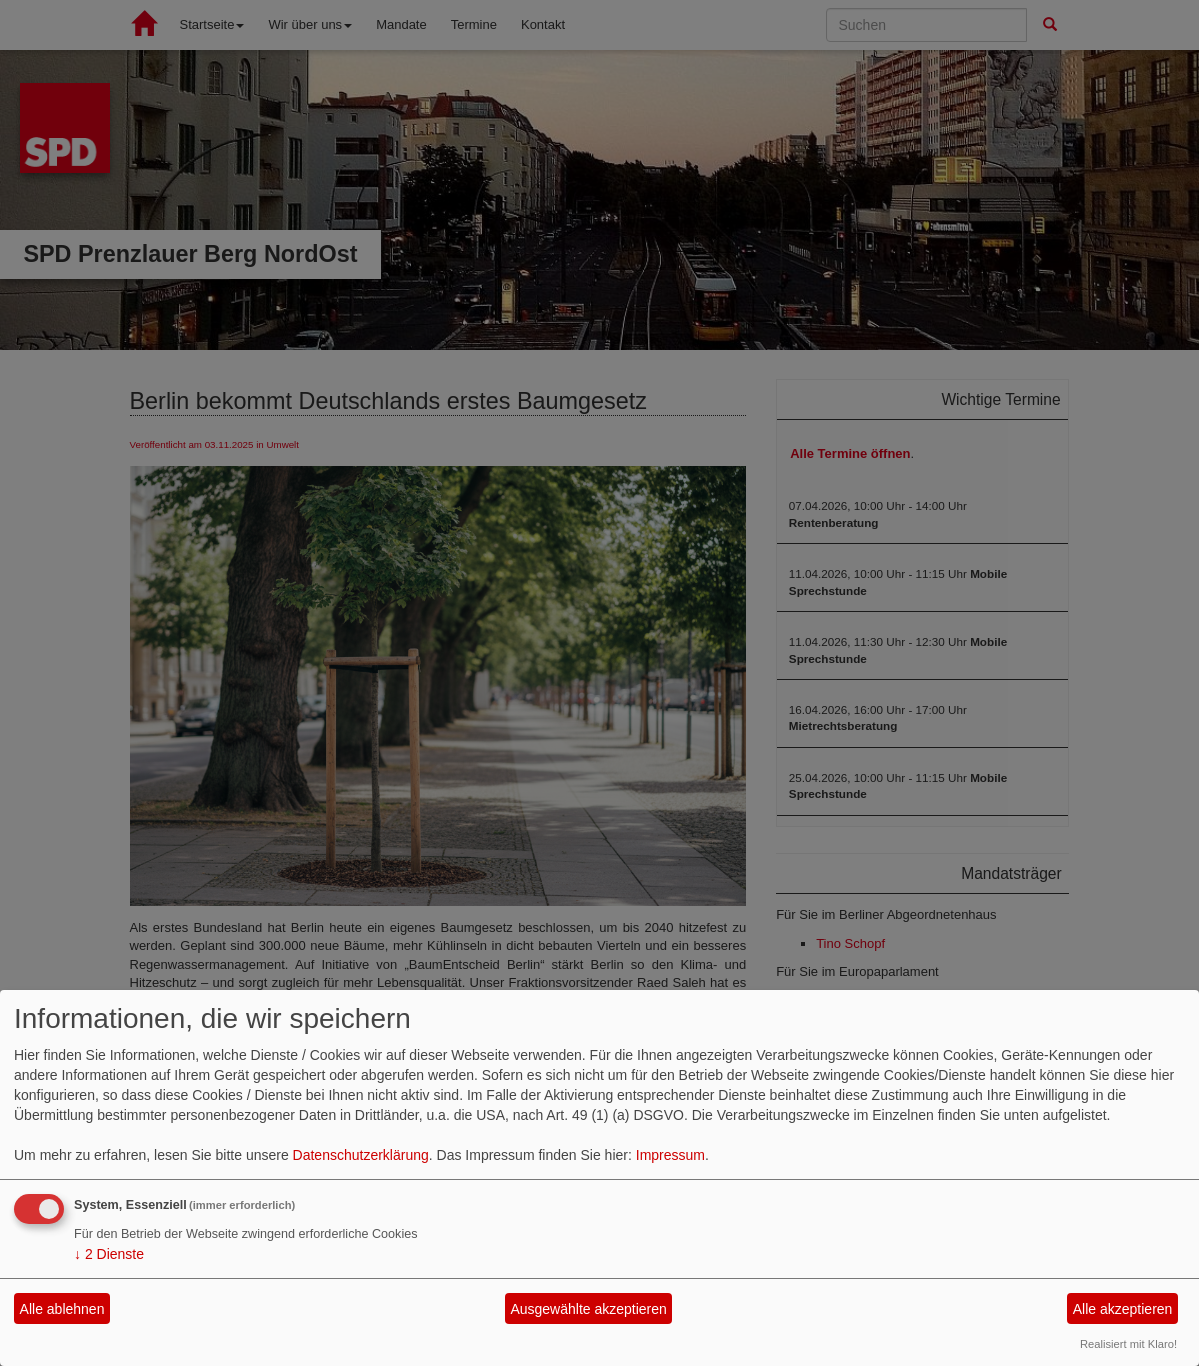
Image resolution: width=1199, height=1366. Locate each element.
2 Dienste (109, 1254)
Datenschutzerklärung (361, 1155)
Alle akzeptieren (1123, 1309)
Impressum (670, 1155)
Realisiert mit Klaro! (1128, 1344)
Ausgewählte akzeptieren (588, 1309)
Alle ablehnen (62, 1309)
